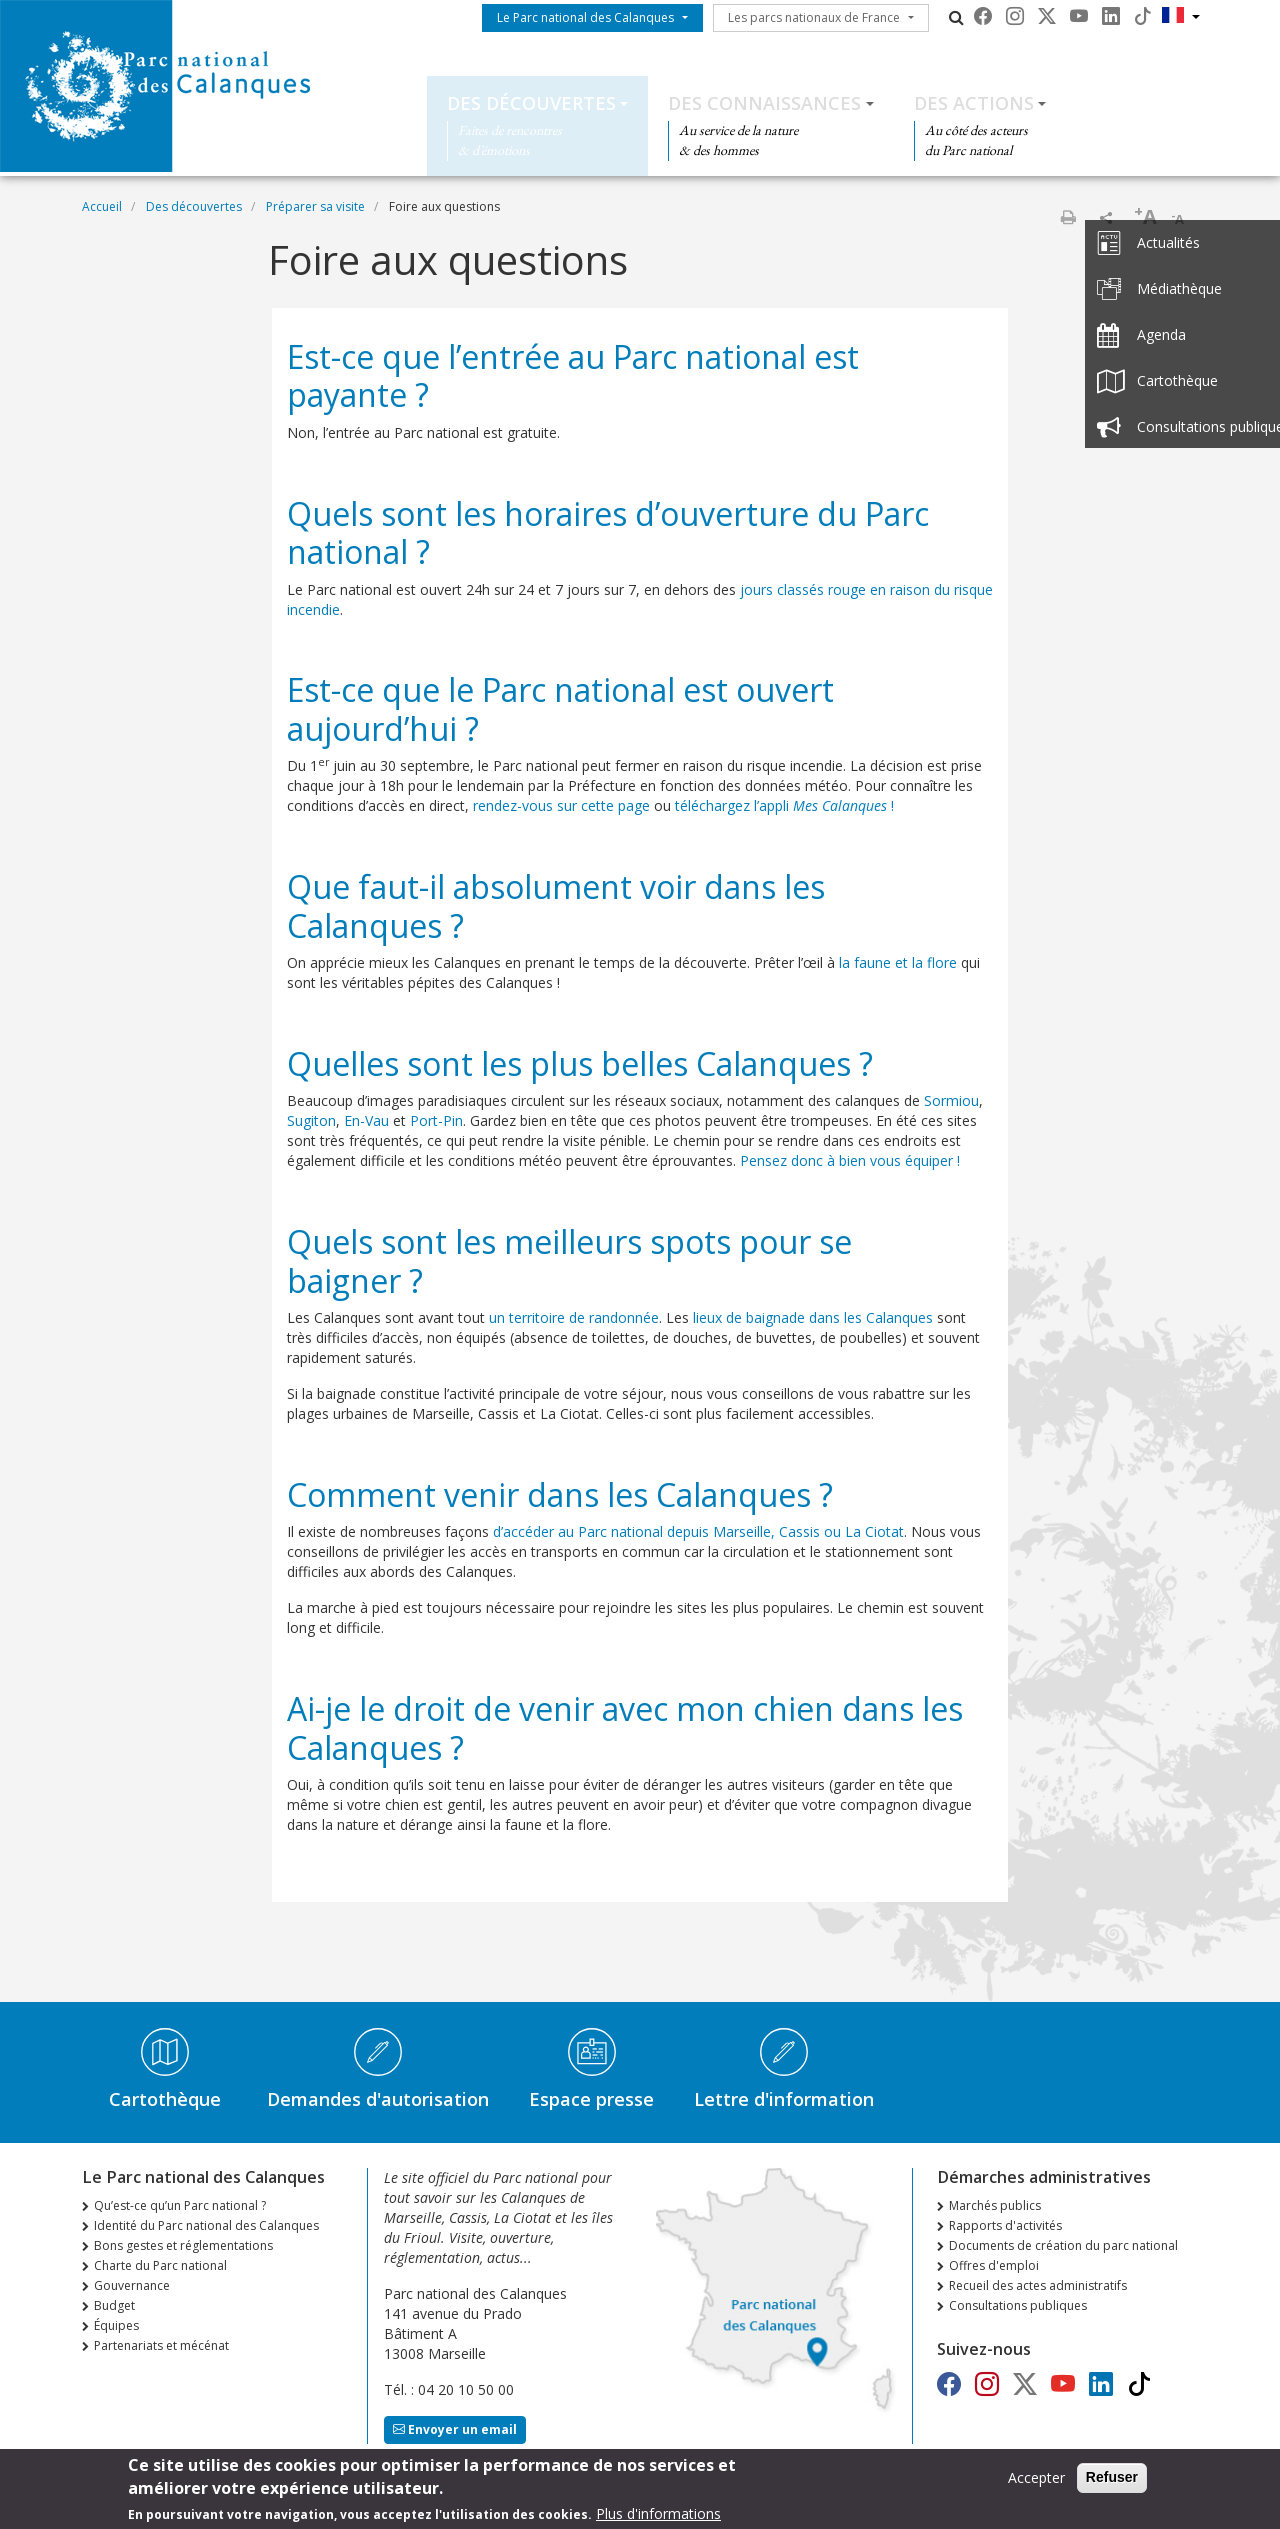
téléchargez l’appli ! (784, 805)
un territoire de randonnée (574, 1317)
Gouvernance (132, 2285)
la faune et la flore (898, 962)
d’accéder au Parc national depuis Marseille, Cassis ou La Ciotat (698, 1531)
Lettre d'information (784, 2099)
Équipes (116, 2325)
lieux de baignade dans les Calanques (813, 1317)
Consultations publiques (1018, 2305)
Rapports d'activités (1005, 2225)
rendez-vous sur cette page (561, 805)
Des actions (974, 103)
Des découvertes (531, 103)
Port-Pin (436, 1120)
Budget (114, 2305)
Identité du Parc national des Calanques (206, 2225)
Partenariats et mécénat (161, 2345)
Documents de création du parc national (1063, 2245)
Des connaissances (764, 103)
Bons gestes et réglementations (183, 2245)
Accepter (1036, 2483)
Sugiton (311, 1120)
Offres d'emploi (994, 2265)
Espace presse (591, 2099)
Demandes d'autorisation (378, 2099)
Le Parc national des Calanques (585, 17)
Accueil (102, 206)
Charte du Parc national (160, 2265)
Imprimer (1068, 217)
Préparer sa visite (315, 206)
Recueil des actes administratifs (1038, 2285)
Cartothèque (165, 2099)
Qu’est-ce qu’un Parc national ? (180, 2205)
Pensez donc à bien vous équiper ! (850, 1160)
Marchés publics (995, 2205)
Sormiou (951, 1100)
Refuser (1112, 2483)
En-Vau (366, 1120)
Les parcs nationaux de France (814, 17)
